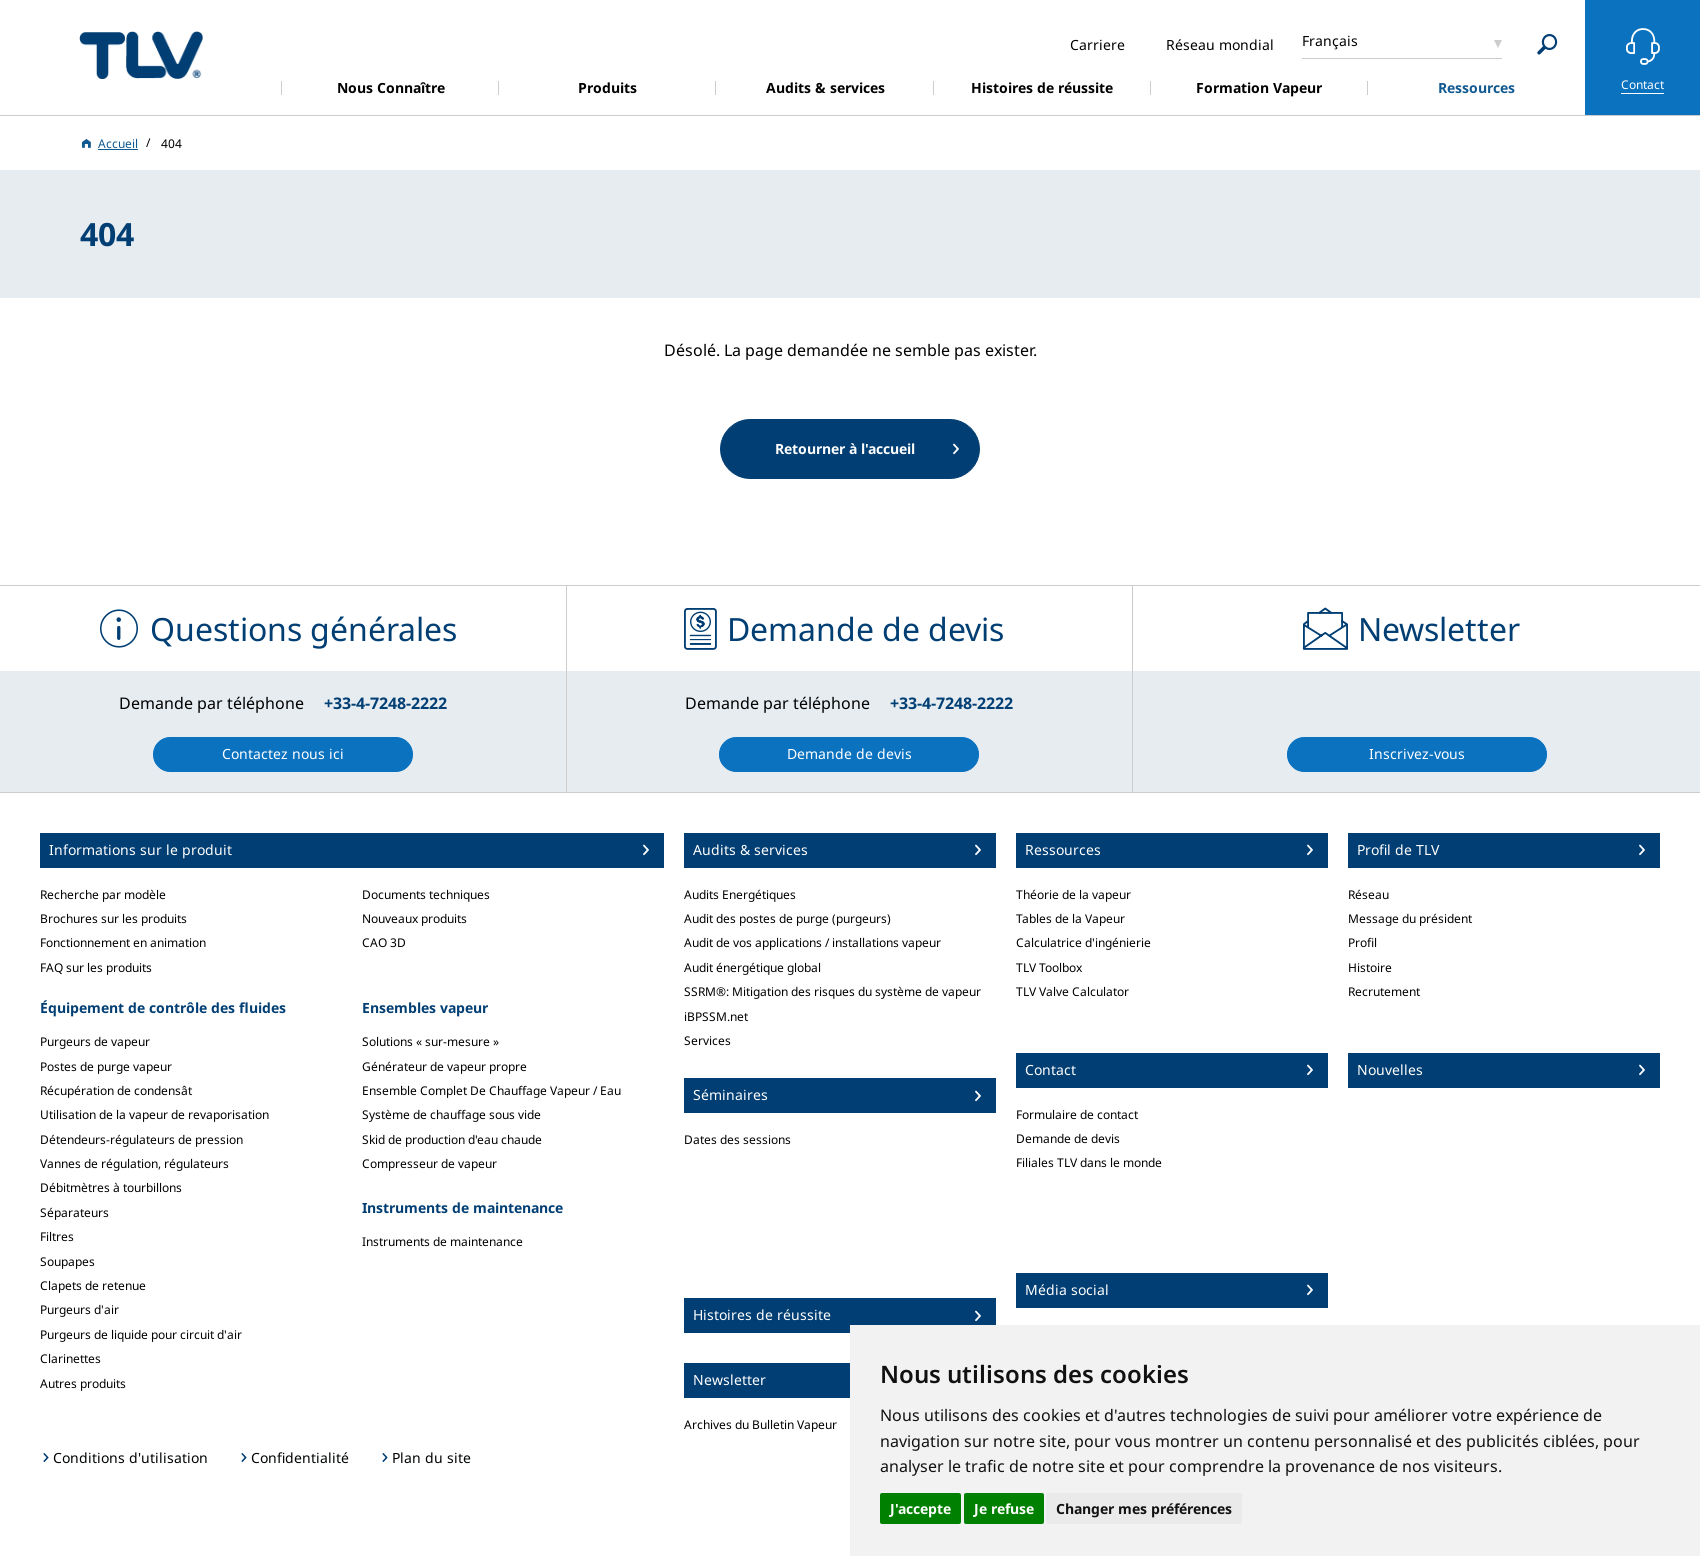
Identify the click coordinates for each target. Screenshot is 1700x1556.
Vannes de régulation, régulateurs (134, 1163)
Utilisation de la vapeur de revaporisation (154, 1114)
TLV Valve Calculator (1072, 991)
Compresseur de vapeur (429, 1163)
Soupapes (67, 1261)
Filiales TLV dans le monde (1089, 1162)
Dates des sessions (737, 1139)
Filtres (57, 1236)
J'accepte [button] (920, 1508)
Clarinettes (70, 1358)
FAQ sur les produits (96, 967)
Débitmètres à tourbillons (111, 1187)
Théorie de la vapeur (1073, 894)
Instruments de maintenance (442, 1241)
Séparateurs (74, 1212)
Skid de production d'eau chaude (452, 1139)
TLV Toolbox (1049, 967)
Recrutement (1384, 991)
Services (707, 1040)
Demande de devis (1068, 1138)
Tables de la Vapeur (1070, 918)
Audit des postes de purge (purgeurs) (787, 918)
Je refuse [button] (1004, 1508)
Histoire (1370, 967)
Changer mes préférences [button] (1144, 1508)
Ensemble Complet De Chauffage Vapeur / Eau (491, 1090)
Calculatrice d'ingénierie (1083, 942)
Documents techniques (426, 894)
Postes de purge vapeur (106, 1066)
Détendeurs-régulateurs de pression (141, 1139)
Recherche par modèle (103, 894)
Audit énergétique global (752, 967)
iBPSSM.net (716, 1016)
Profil (1362, 942)
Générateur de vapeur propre (444, 1066)
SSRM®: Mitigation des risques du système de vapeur (832, 991)
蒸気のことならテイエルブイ (141, 54)
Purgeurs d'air (79, 1309)
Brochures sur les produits (113, 918)
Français (1330, 40)
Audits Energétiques (740, 894)
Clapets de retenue (93, 1285)
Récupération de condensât (116, 1090)
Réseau (1368, 894)
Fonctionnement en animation (123, 942)
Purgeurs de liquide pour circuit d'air (141, 1334)
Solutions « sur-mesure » (430, 1041)
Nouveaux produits (414, 918)
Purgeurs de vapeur (95, 1041)
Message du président (1410, 918)
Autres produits (83, 1383)
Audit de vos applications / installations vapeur (812, 942)
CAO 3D (384, 942)
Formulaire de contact (1077, 1114)
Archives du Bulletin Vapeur (760, 1424)
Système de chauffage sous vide (451, 1114)
